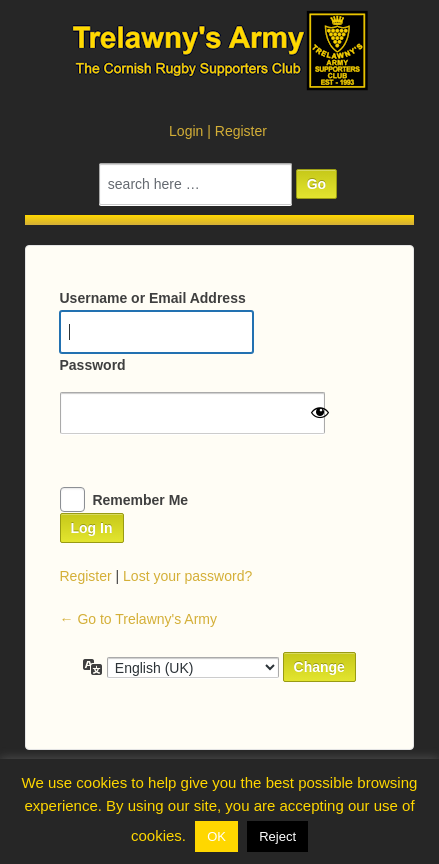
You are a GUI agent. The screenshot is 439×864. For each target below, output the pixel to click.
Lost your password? (187, 576)
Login (186, 131)
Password (93, 365)
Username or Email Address (153, 298)
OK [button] (216, 836)
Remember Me (140, 500)
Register (241, 131)
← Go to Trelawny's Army (139, 619)
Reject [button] (277, 836)
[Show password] (320, 412)
